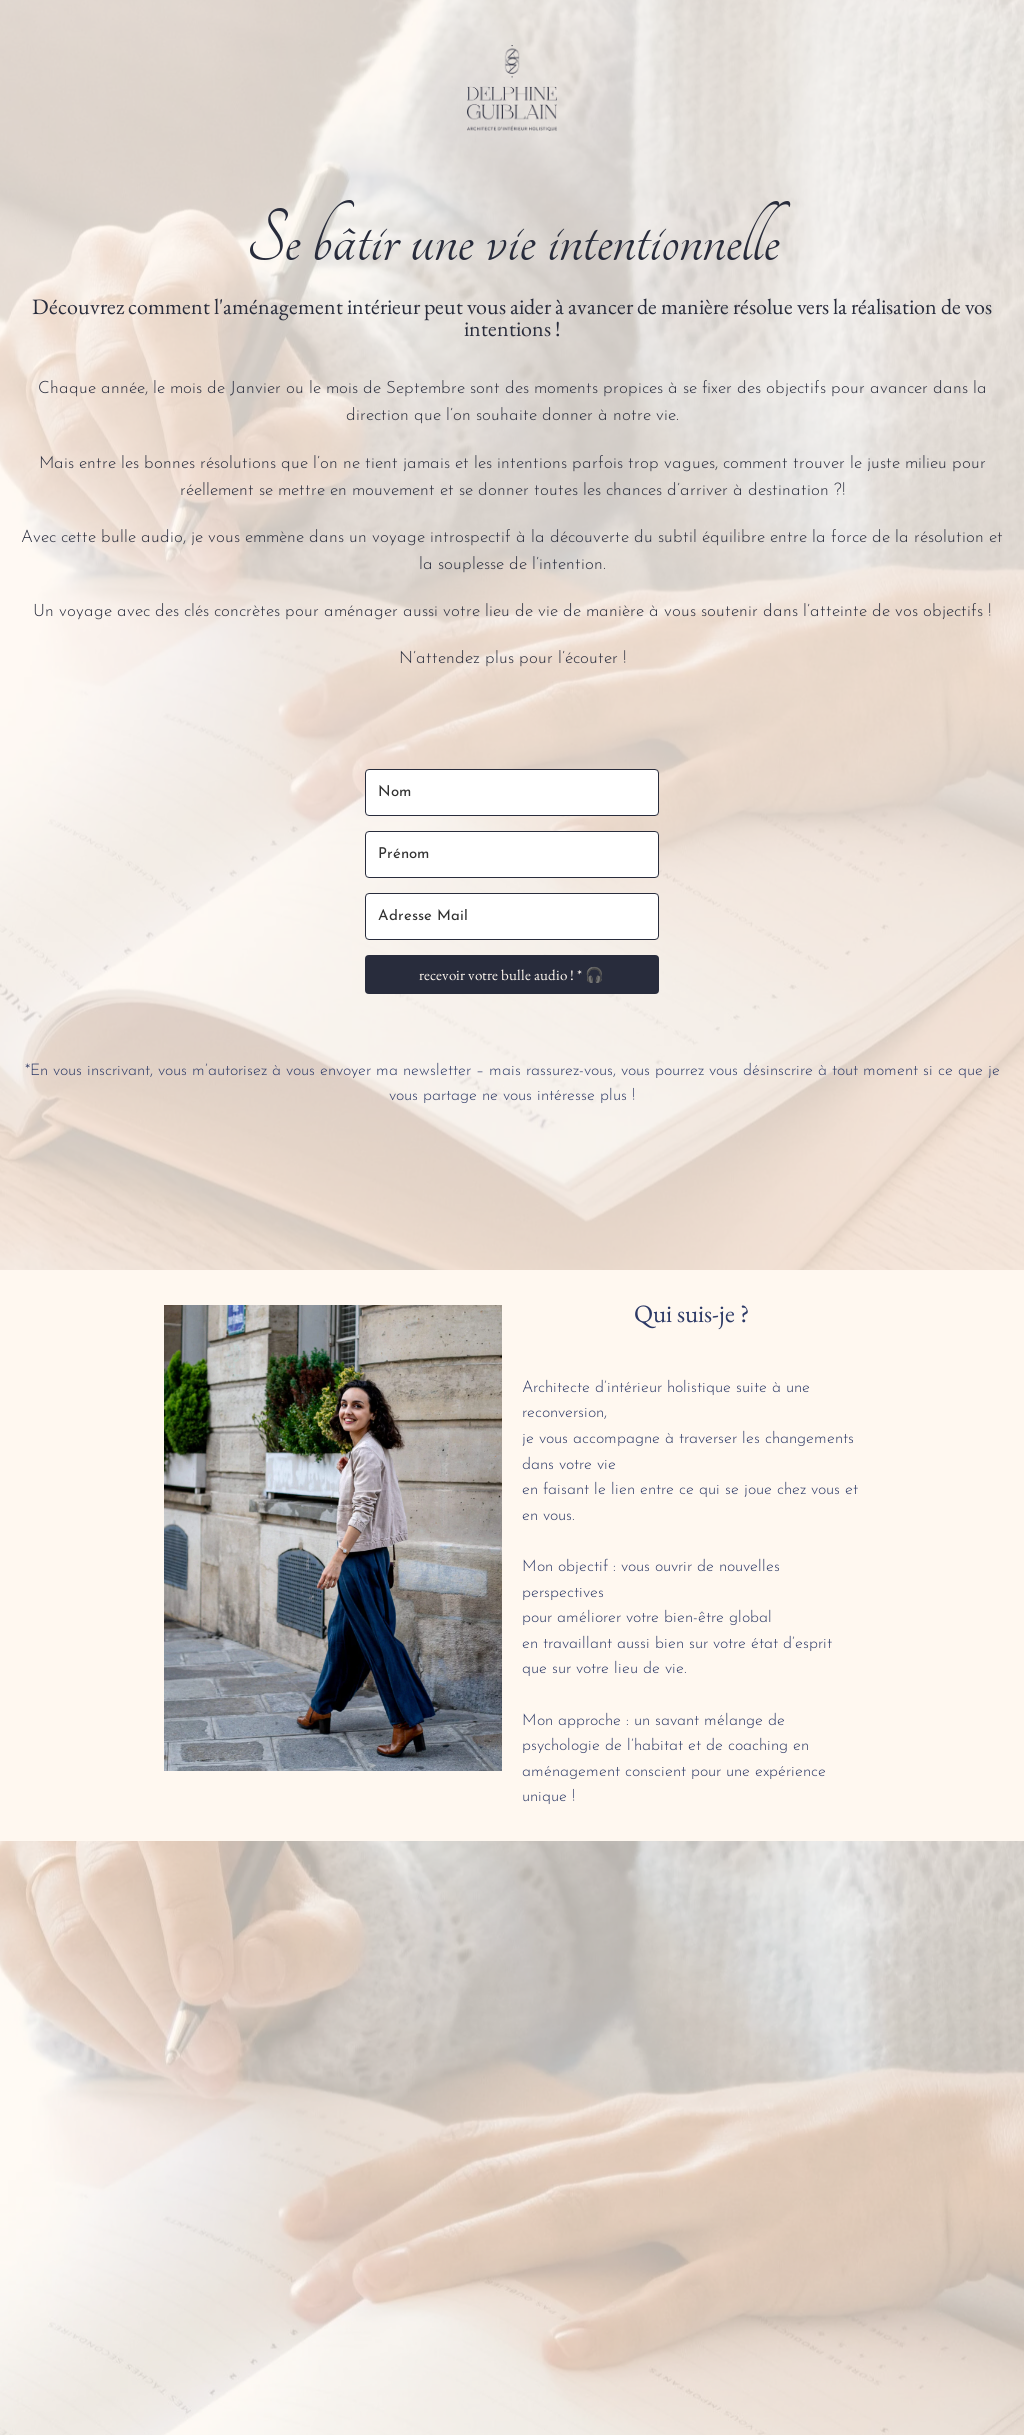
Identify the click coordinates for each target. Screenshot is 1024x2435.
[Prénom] (512, 854)
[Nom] (512, 792)
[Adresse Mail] (512, 916)
